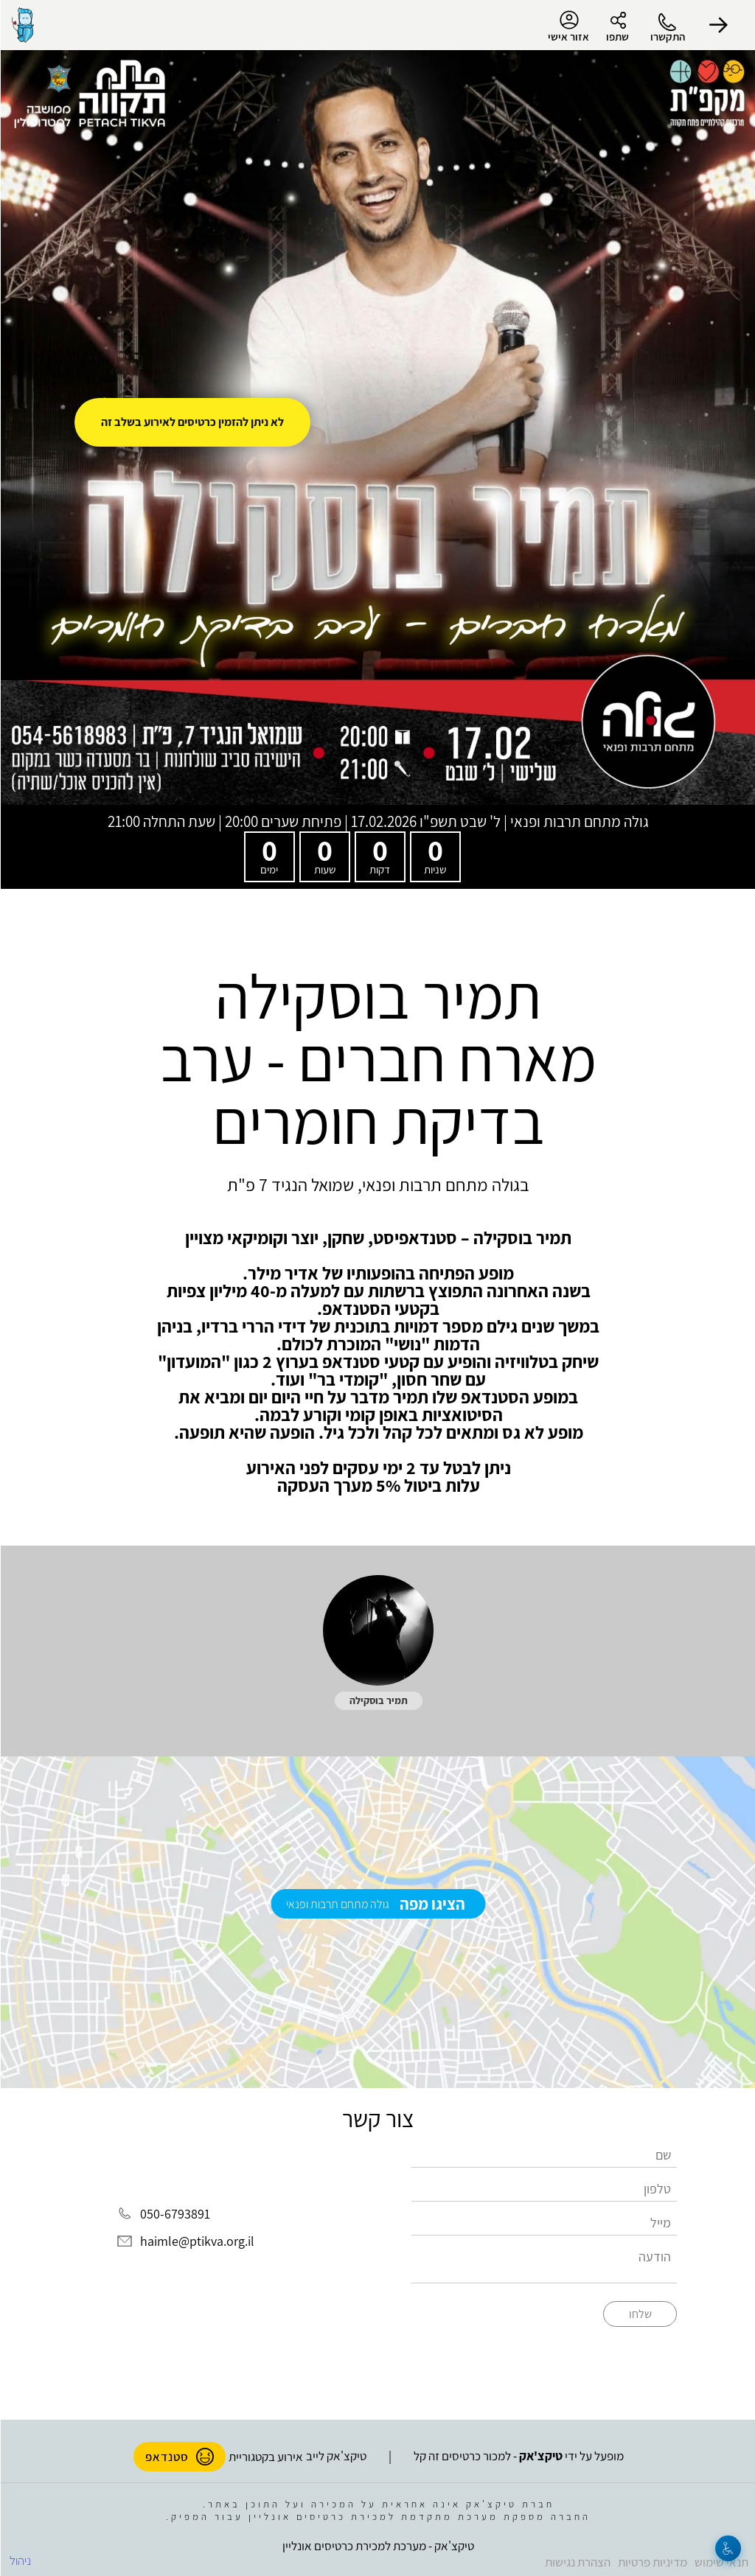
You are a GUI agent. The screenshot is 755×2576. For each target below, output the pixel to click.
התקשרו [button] (667, 36)
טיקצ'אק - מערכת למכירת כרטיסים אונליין (377, 2546)
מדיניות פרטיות (651, 2562)
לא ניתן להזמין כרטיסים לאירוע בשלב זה (191, 422)
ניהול (19, 2560)
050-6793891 (174, 2213)
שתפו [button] (616, 36)
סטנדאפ (179, 2456)
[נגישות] (727, 2548)
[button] (718, 25)
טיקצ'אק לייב (335, 2456)
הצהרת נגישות (577, 2562)
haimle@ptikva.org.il (196, 2241)
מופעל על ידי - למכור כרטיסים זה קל (518, 2456)
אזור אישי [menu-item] (567, 26)
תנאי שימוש (721, 2562)
